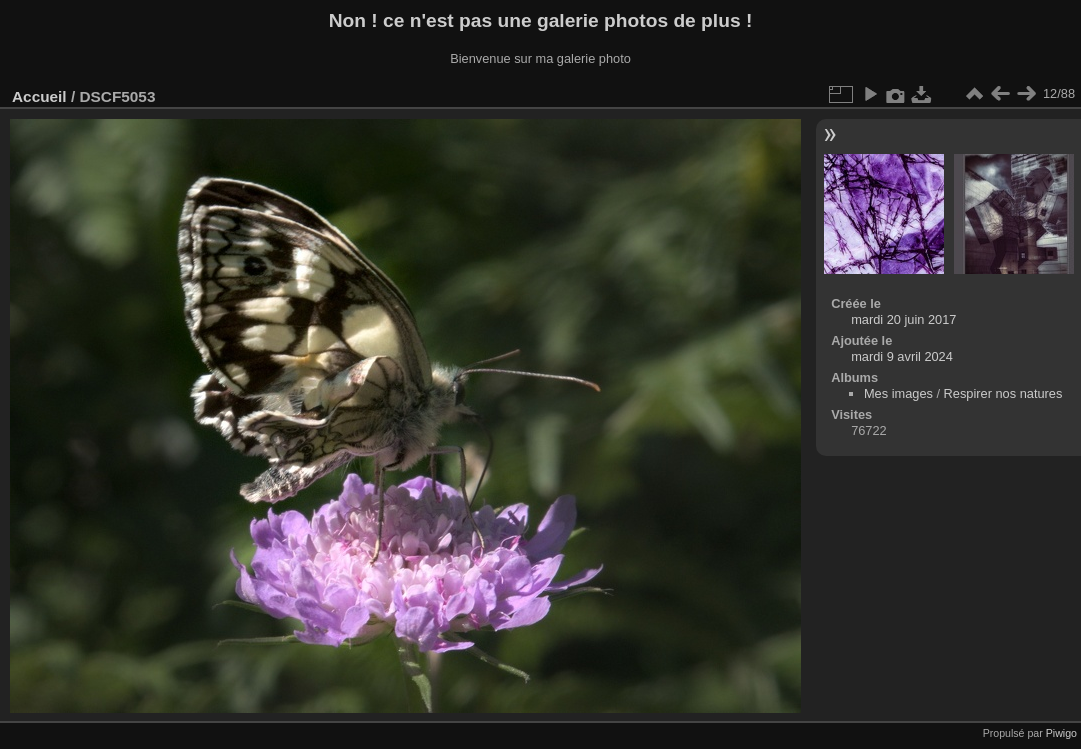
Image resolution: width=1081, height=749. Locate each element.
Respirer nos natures (1003, 393)
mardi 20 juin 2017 (903, 319)
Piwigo (1061, 733)
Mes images (898, 393)
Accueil (39, 96)
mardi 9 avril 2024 (902, 356)
